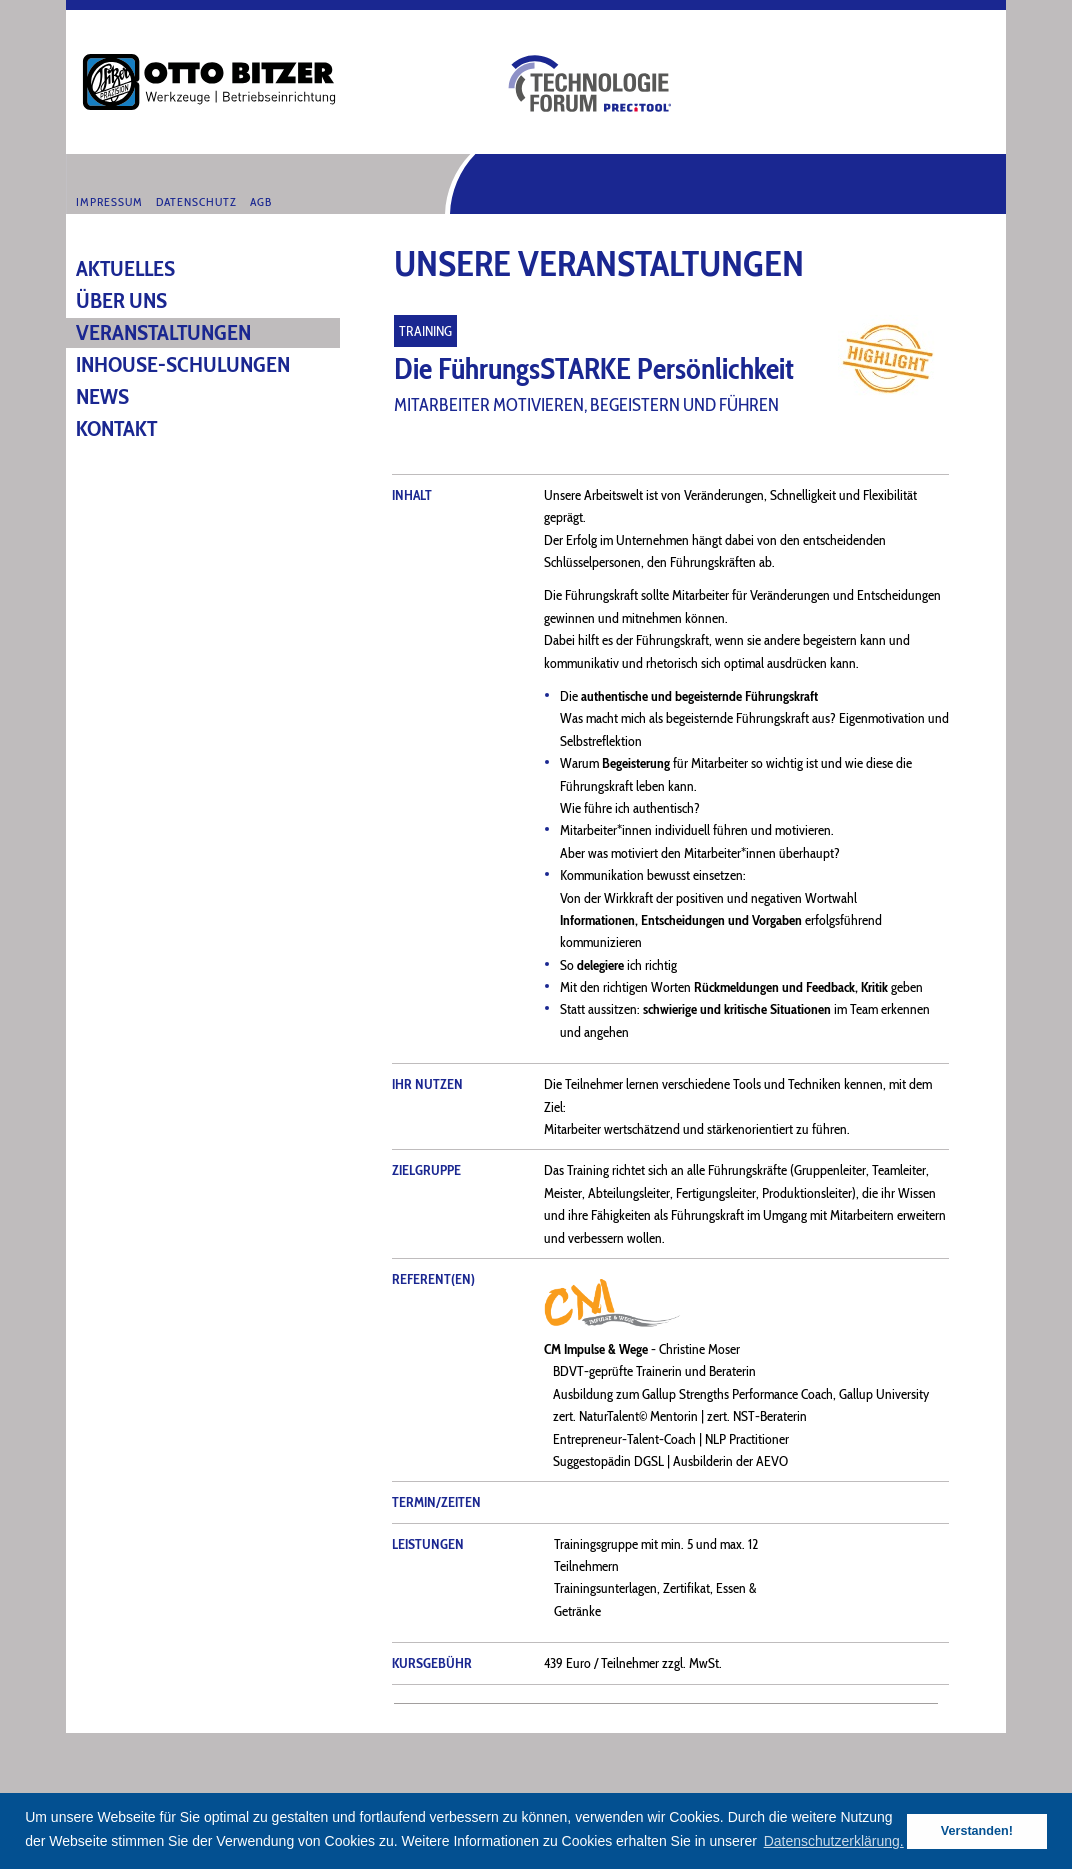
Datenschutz (196, 202)
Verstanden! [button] (977, 1831)
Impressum (109, 202)
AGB (261, 202)
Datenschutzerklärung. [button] (834, 1841)
